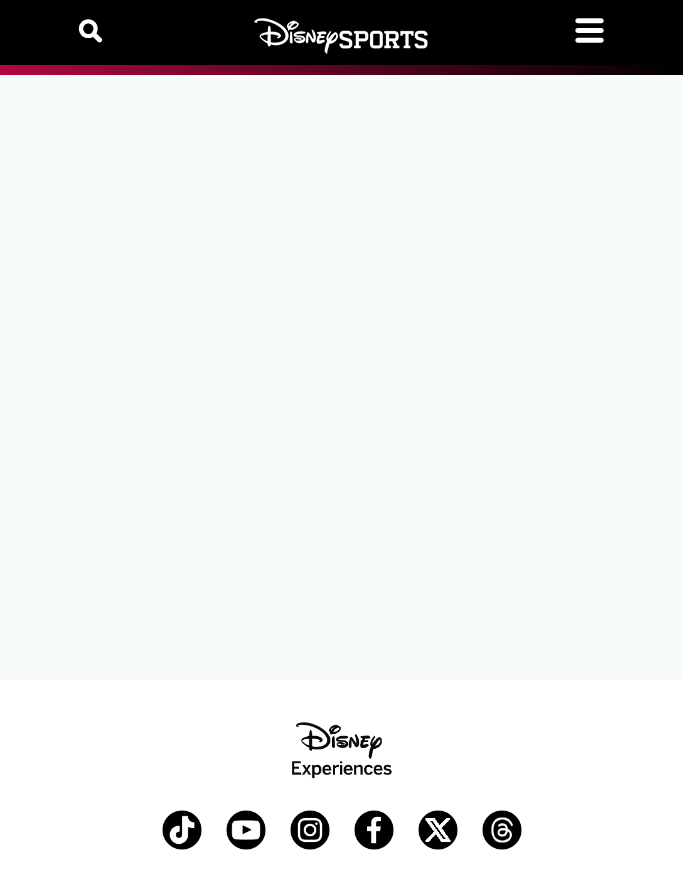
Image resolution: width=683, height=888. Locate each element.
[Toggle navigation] (589, 30)
